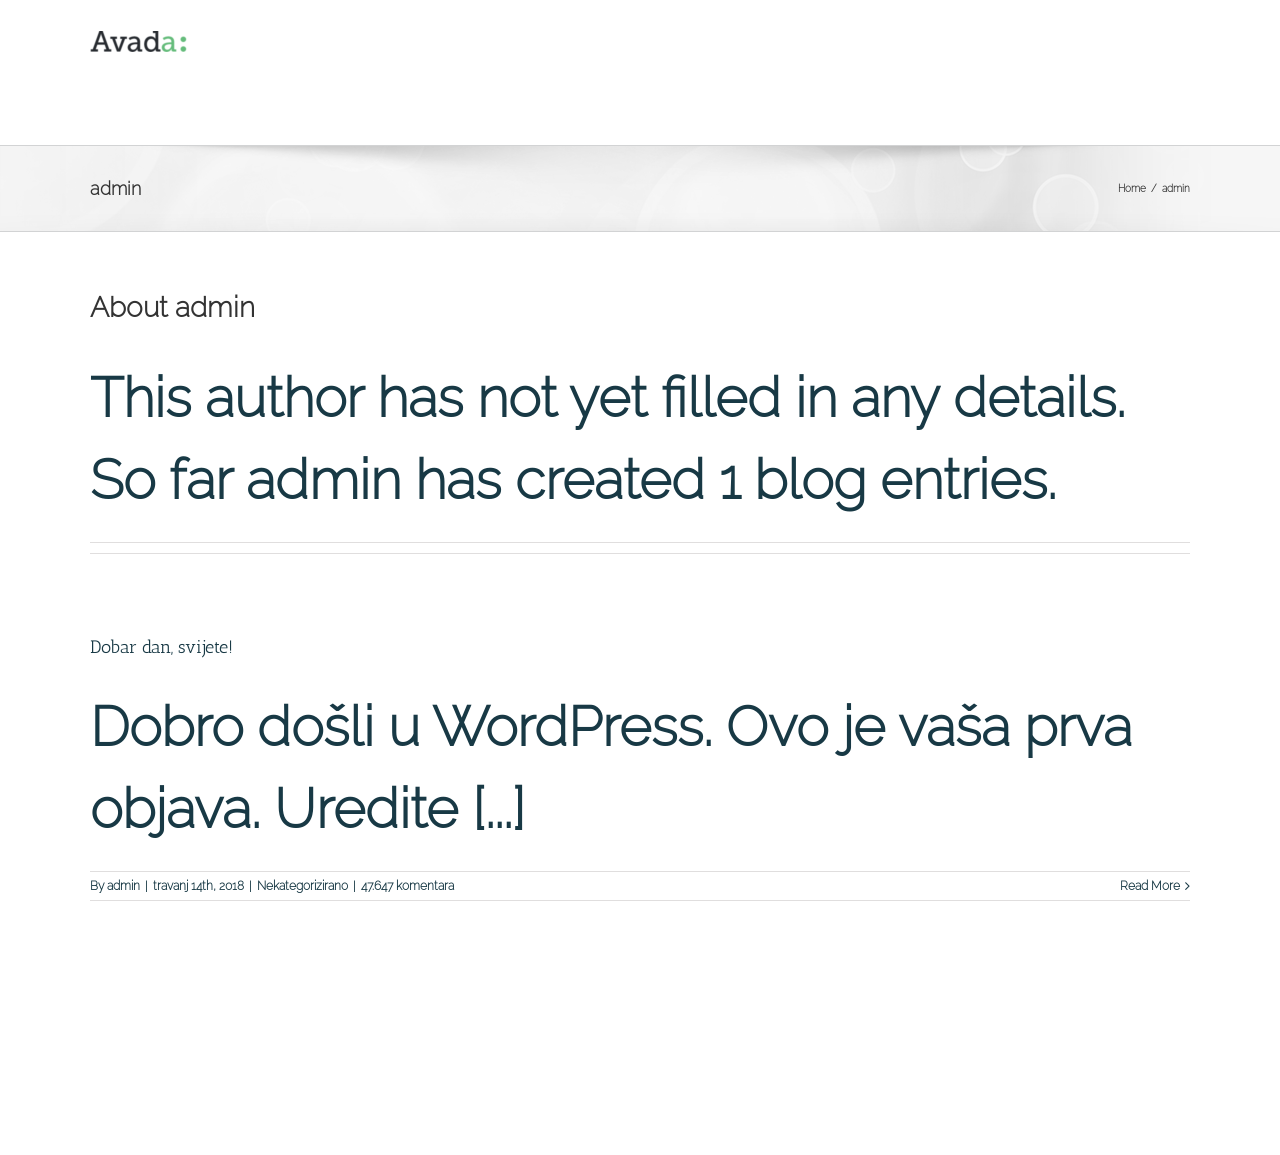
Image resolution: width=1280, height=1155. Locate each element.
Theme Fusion (540, 1130)
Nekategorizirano (302, 886)
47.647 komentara (407, 886)
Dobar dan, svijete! (161, 647)
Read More (1150, 886)
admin (123, 886)
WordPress (462, 1130)
